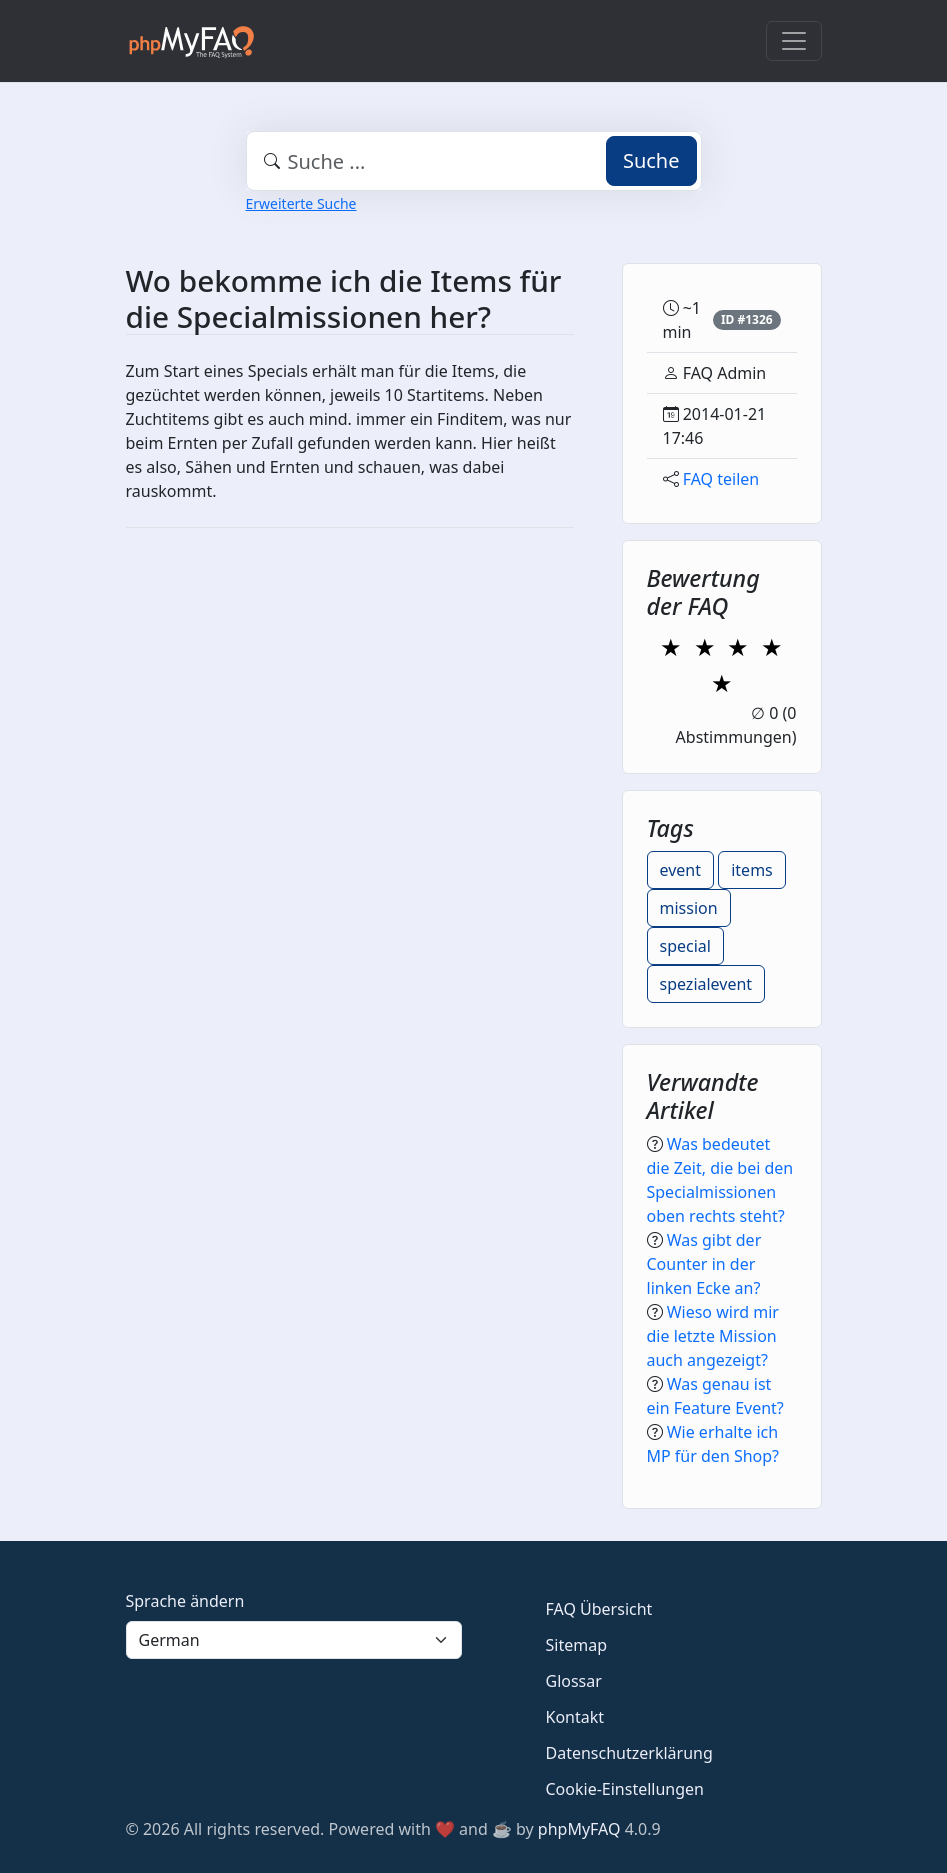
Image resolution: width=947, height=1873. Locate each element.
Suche (651, 160)
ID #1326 (747, 319)
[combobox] (474, 161)
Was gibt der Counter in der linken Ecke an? (704, 1264)
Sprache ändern (185, 1601)
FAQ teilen (721, 479)
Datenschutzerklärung (629, 1753)
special (685, 946)
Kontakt (575, 1717)
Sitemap (577, 1645)
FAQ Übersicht (599, 1609)
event (681, 870)
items (752, 870)
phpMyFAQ (579, 1829)
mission (689, 908)
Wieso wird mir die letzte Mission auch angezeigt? (713, 1336)
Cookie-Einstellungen (625, 1789)
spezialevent (706, 984)
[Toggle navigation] (794, 41)
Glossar (574, 1681)
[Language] (294, 1640)
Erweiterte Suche (301, 203)
